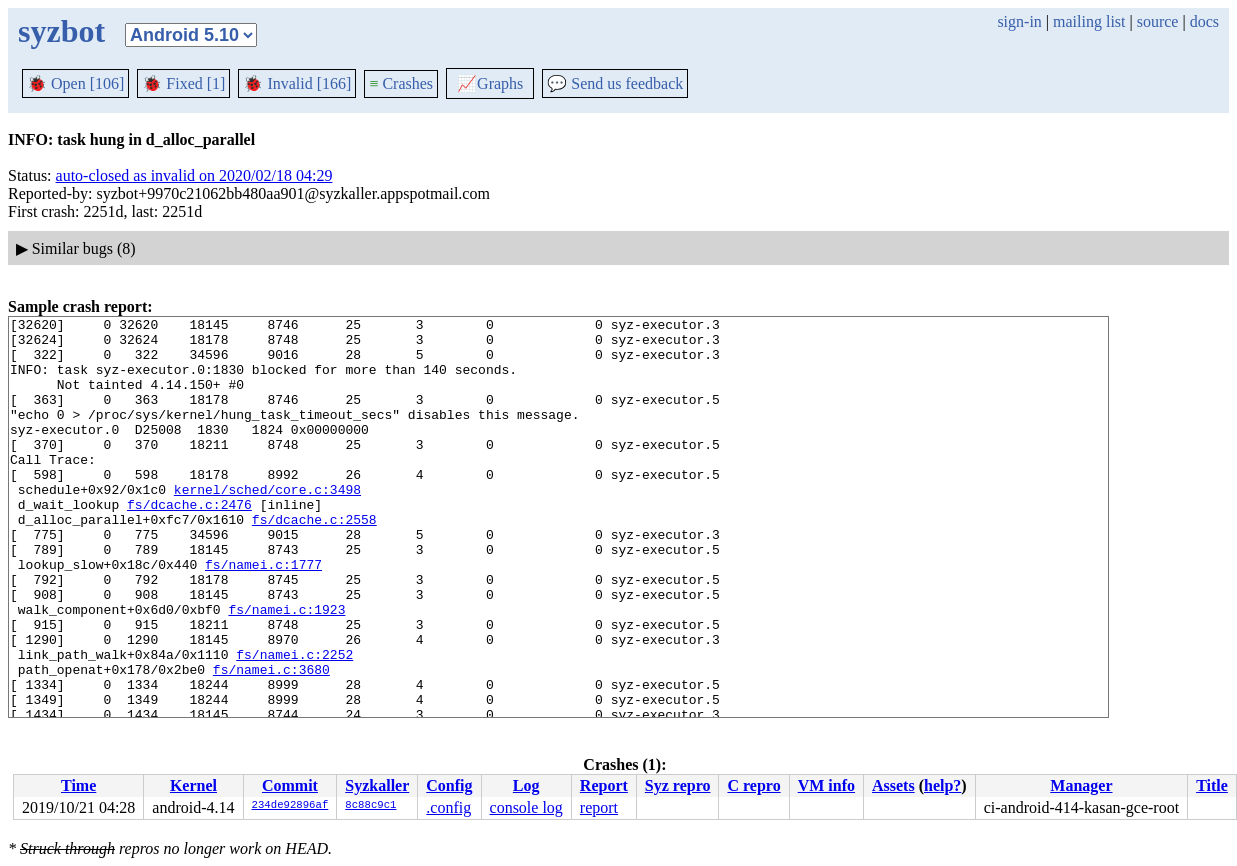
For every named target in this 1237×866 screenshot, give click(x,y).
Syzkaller (377, 785)
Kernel (193, 785)
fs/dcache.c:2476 (189, 543)
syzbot (61, 31)
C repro (753, 785)
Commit (290, 785)
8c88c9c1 (370, 806)
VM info (826, 785)
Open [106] (75, 83)
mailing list (1089, 21)
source (1158, 21)
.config (448, 807)
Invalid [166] (297, 83)
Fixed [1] (183, 83)
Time (78, 785)
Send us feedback (615, 83)
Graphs (490, 83)
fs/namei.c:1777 (263, 615)
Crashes (401, 83)
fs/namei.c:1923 (286, 669)
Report (604, 785)
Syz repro (678, 785)
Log (526, 785)
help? (942, 785)
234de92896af (290, 806)
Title (1212, 785)
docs (1204, 21)
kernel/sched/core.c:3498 (267, 525)
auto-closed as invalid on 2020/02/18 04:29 (194, 175)
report (599, 807)
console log (526, 807)
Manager (1081, 785)
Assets (893, 785)
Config (449, 785)
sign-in (1019, 21)
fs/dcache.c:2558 (314, 561)
